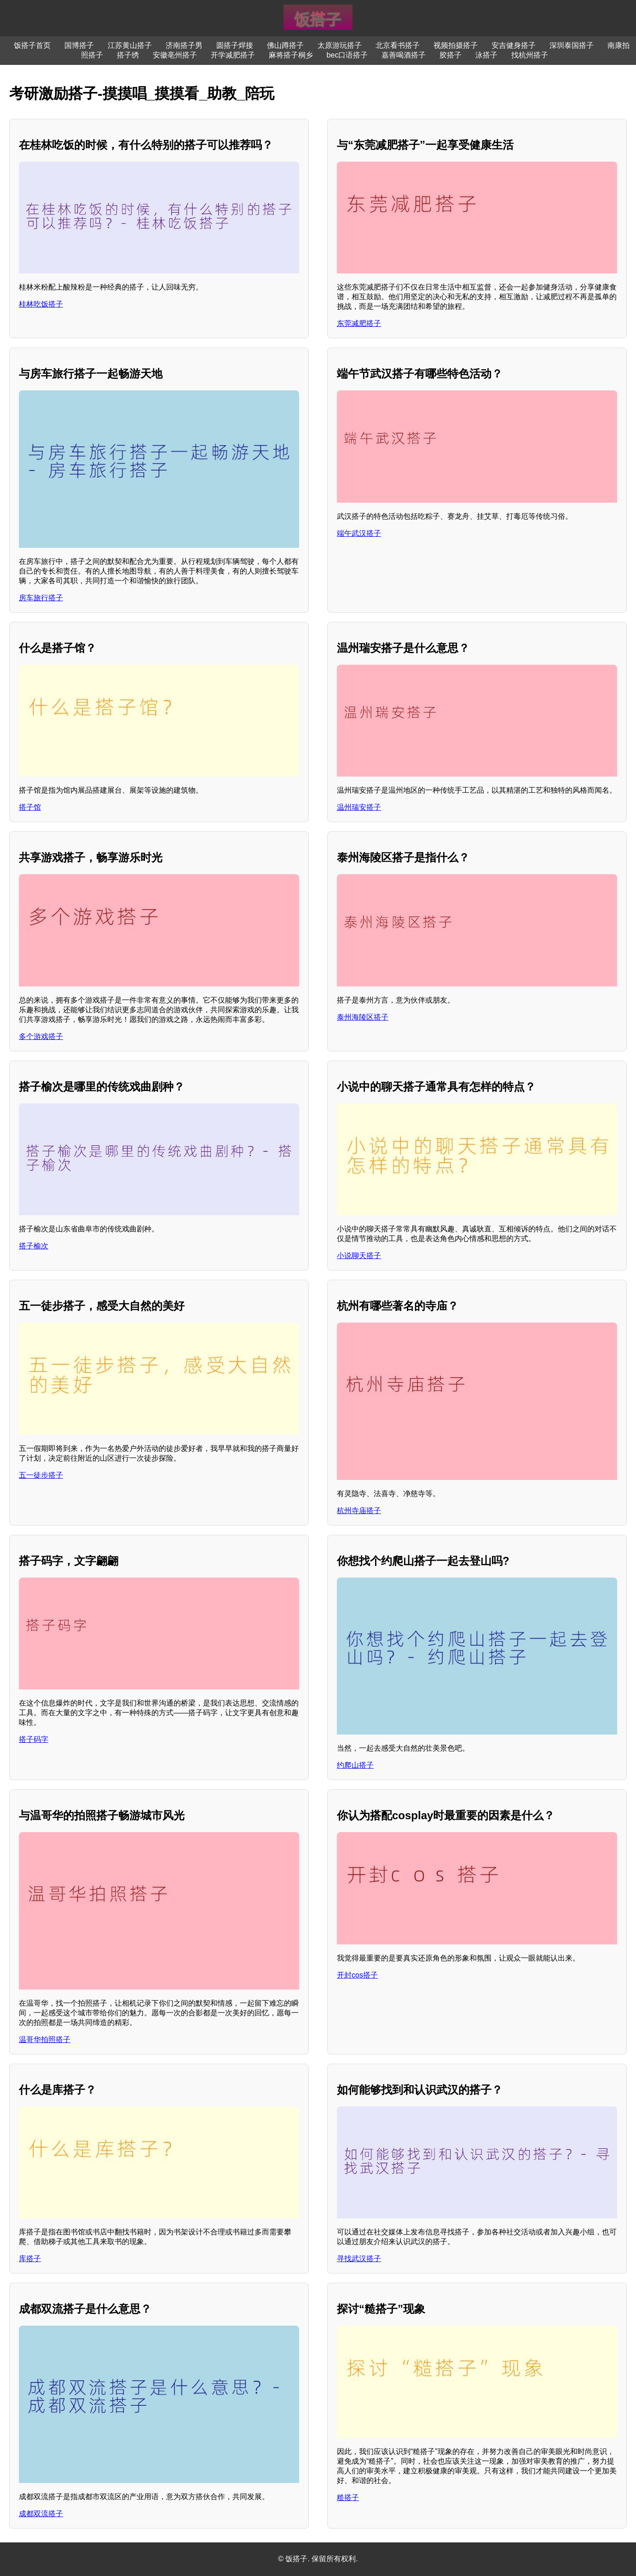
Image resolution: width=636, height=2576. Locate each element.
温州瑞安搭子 (359, 807)
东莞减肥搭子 (359, 323)
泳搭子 (486, 55)
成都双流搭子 (41, 2514)
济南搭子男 (184, 45)
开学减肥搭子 (233, 55)
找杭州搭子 (529, 55)
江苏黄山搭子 (130, 45)
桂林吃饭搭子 (41, 304)
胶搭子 (450, 55)
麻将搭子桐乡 (291, 55)
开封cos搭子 (357, 1975)
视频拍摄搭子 (456, 45)
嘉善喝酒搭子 (404, 55)
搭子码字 (33, 1739)
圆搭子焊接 (234, 45)
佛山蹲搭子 (285, 45)
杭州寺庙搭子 (359, 1510)
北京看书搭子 (398, 45)
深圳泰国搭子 (571, 45)
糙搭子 (348, 2497)
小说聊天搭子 (359, 1255)
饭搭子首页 (32, 45)
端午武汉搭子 (359, 533)
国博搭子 (79, 45)
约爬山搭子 (355, 1765)
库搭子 (30, 2259)
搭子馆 (30, 807)
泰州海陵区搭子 (362, 1017)
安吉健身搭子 (513, 45)
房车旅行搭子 (41, 598)
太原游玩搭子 (340, 45)
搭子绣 (128, 55)
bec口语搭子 (347, 55)
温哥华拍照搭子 (44, 2039)
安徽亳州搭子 (175, 55)
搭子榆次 (33, 1246)
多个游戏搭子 (41, 1036)
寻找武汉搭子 (359, 2259)
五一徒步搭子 (41, 1475)
